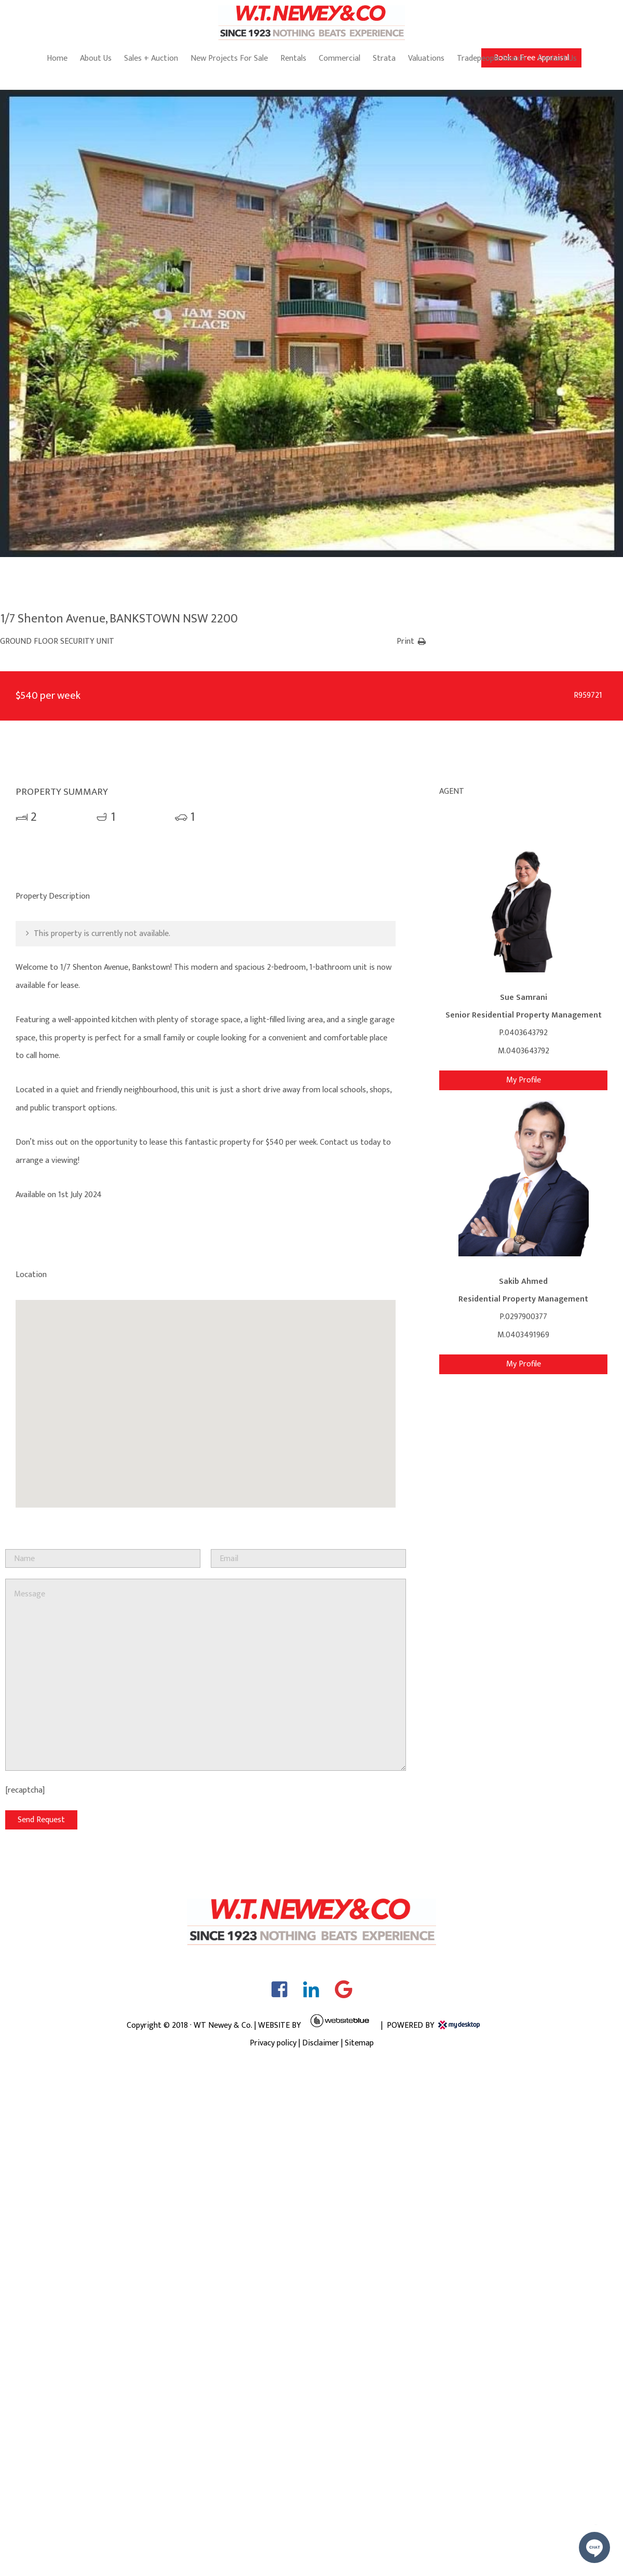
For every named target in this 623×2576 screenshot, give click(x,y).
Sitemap (359, 2043)
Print (405, 641)
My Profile (523, 1080)
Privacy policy (273, 2043)
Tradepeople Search (491, 58)
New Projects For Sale (229, 58)
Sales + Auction (151, 58)
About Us (96, 58)
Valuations (426, 58)
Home (57, 58)
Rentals (293, 58)
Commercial (339, 58)
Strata (384, 58)
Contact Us (557, 58)
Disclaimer (320, 2043)
